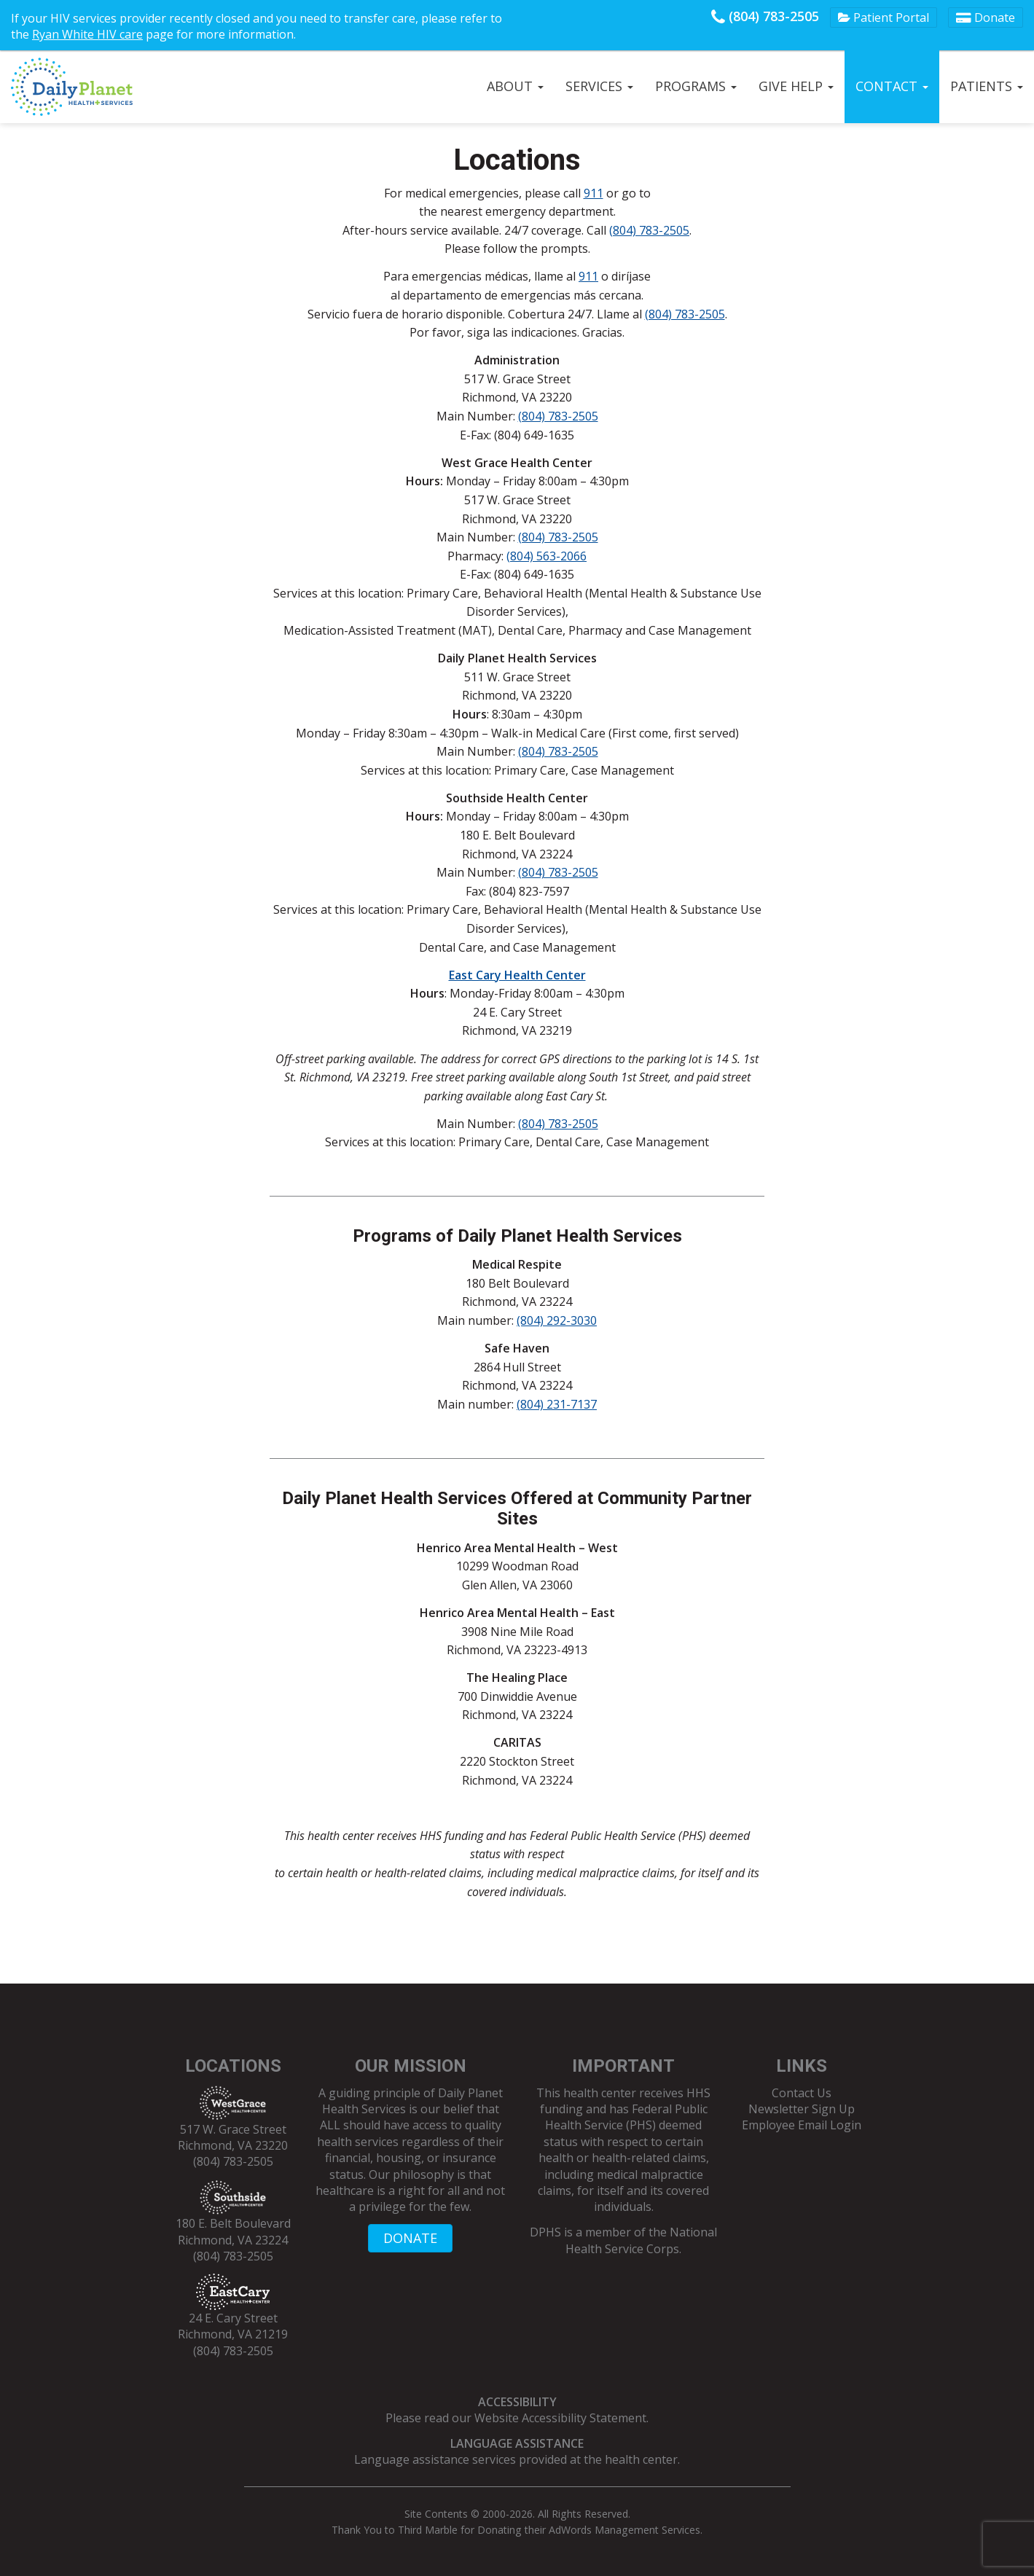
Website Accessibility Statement (560, 2418)
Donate (985, 17)
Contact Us (801, 2093)
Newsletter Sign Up (801, 2109)
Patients (986, 86)
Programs (696, 86)
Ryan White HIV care (87, 34)
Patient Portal (883, 17)
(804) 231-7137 (557, 1404)
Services (599, 86)
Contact (891, 86)
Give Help (796, 86)
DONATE (410, 2238)
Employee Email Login (801, 2125)
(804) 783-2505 (765, 16)
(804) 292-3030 (557, 1320)
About (515, 86)
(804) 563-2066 (546, 556)
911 (593, 193)
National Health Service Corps (641, 2240)
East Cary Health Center (517, 975)
